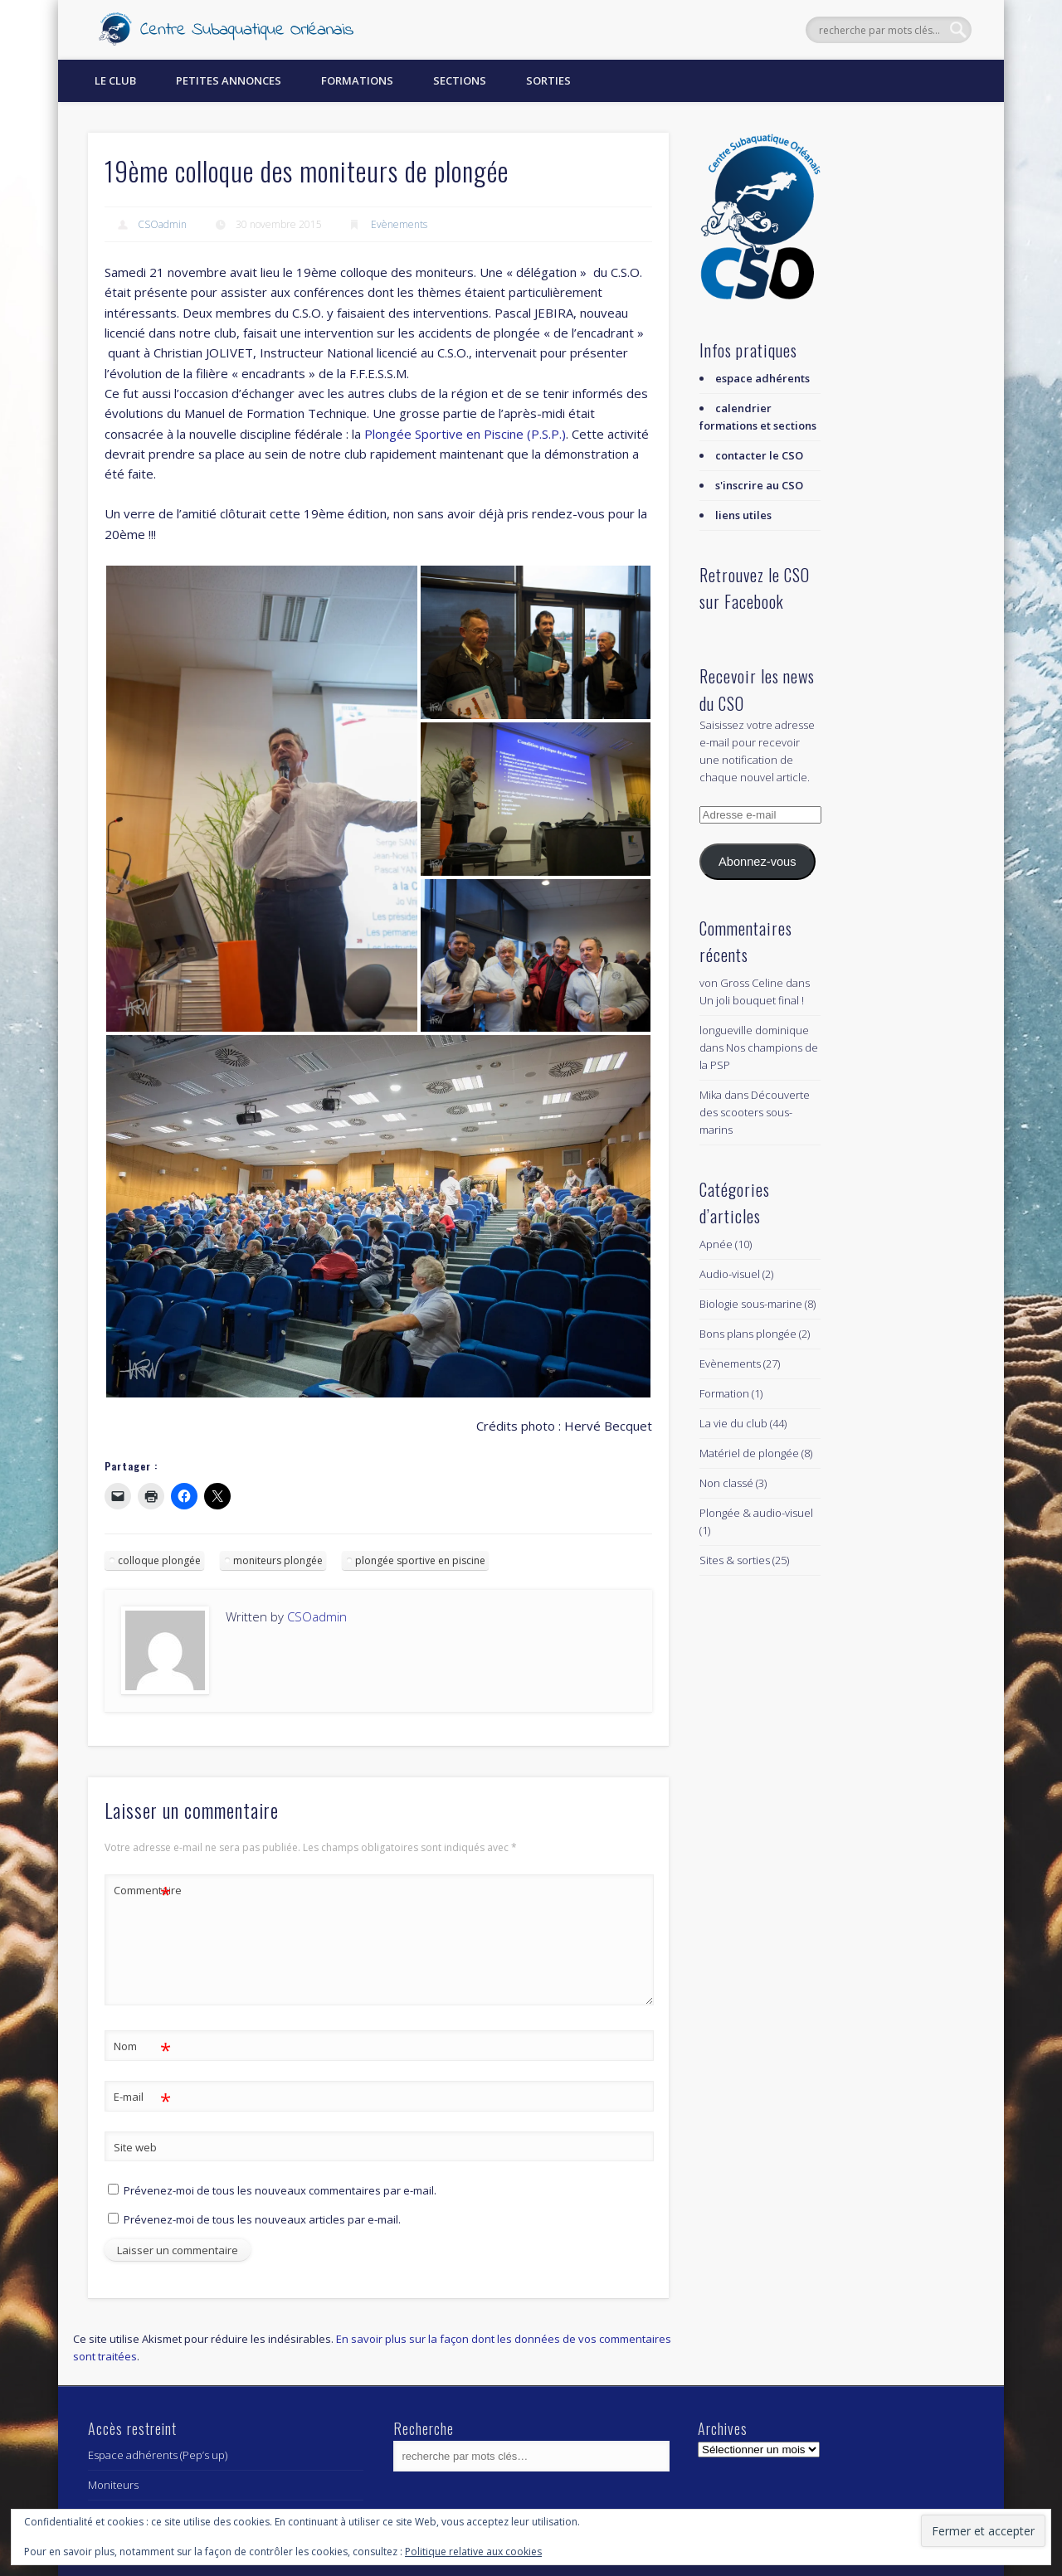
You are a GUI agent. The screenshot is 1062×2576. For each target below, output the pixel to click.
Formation (724, 1393)
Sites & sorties (734, 1560)
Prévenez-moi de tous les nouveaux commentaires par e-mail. (280, 2190)
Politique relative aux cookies (473, 2551)
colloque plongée (159, 1560)
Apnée (716, 1244)
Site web (135, 2147)
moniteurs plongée (278, 1560)
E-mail (142, 2097)
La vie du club (733, 1423)
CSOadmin (162, 224)
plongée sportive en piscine (420, 1560)
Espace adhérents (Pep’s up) (157, 2454)
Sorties (548, 80)
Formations (357, 80)
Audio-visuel (729, 1273)
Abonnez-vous (757, 861)
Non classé (726, 1482)
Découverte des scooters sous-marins (754, 1112)
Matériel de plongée (749, 1453)
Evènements (399, 224)
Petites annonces (228, 80)
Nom (142, 2046)
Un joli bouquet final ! (751, 1000)
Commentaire (143, 1890)
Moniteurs (113, 2484)
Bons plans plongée (747, 1333)
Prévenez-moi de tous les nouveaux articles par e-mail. (262, 2219)
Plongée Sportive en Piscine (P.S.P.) (465, 433)
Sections (459, 80)
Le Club (115, 80)
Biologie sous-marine (750, 1303)
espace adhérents (762, 378)
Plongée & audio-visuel (756, 1512)
